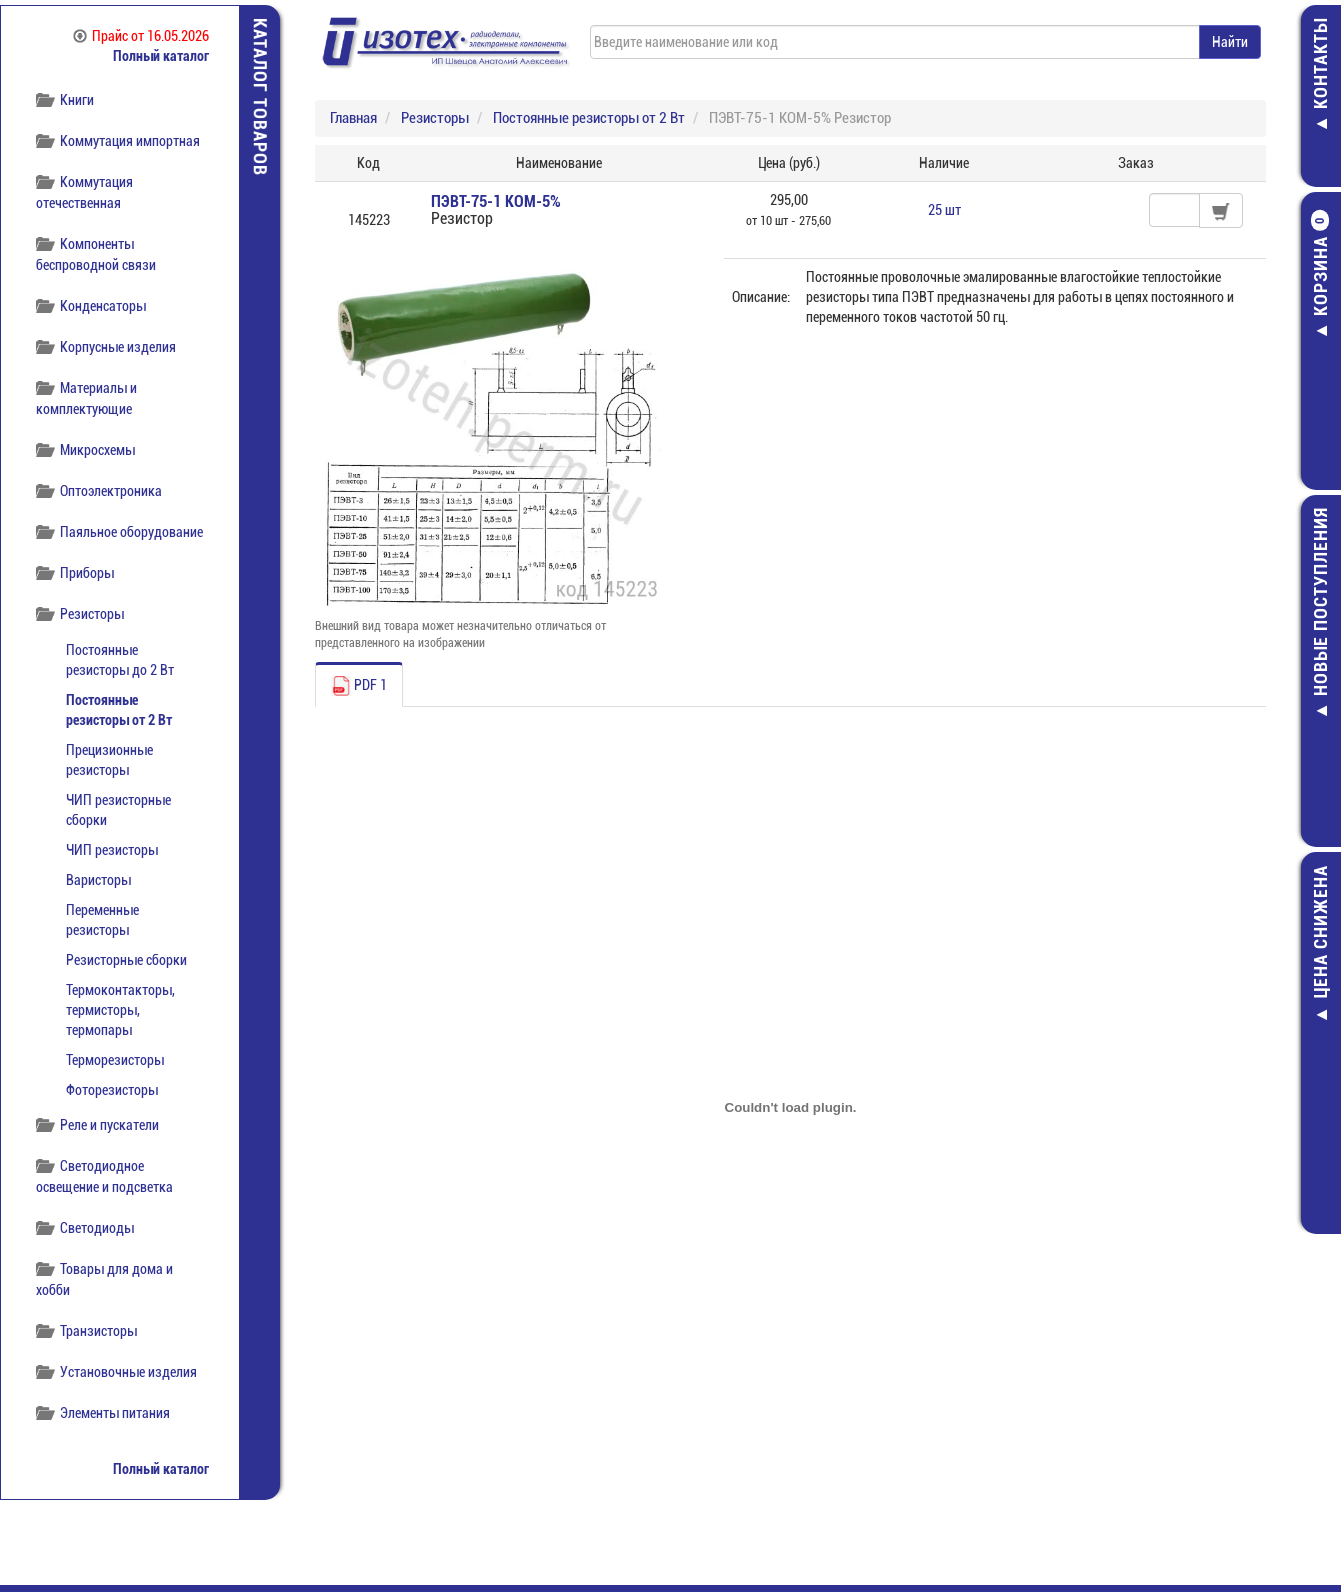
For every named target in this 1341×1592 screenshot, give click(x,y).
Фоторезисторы (112, 1090)
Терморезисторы (115, 1060)
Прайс (141, 36)
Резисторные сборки (126, 960)
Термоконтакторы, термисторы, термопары (120, 1010)
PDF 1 (359, 686)
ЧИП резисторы (112, 850)
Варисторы (98, 880)
